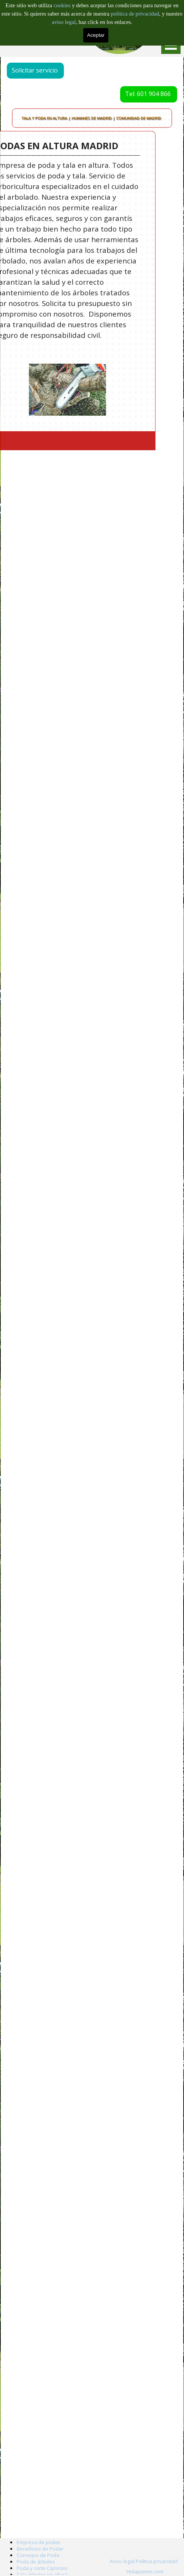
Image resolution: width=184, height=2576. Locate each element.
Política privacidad (157, 2561)
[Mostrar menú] (171, 45)
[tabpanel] (144, 2571)
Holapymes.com (145, 2571)
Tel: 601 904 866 (140, 94)
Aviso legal (122, 2561)
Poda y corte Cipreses (42, 2568)
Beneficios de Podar (40, 2548)
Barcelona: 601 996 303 (47, 34)
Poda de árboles (36, 2561)
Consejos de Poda (38, 2555)
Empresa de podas (38, 2542)
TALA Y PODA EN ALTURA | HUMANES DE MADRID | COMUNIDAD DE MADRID (91, 118)
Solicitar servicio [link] (43, 70)
